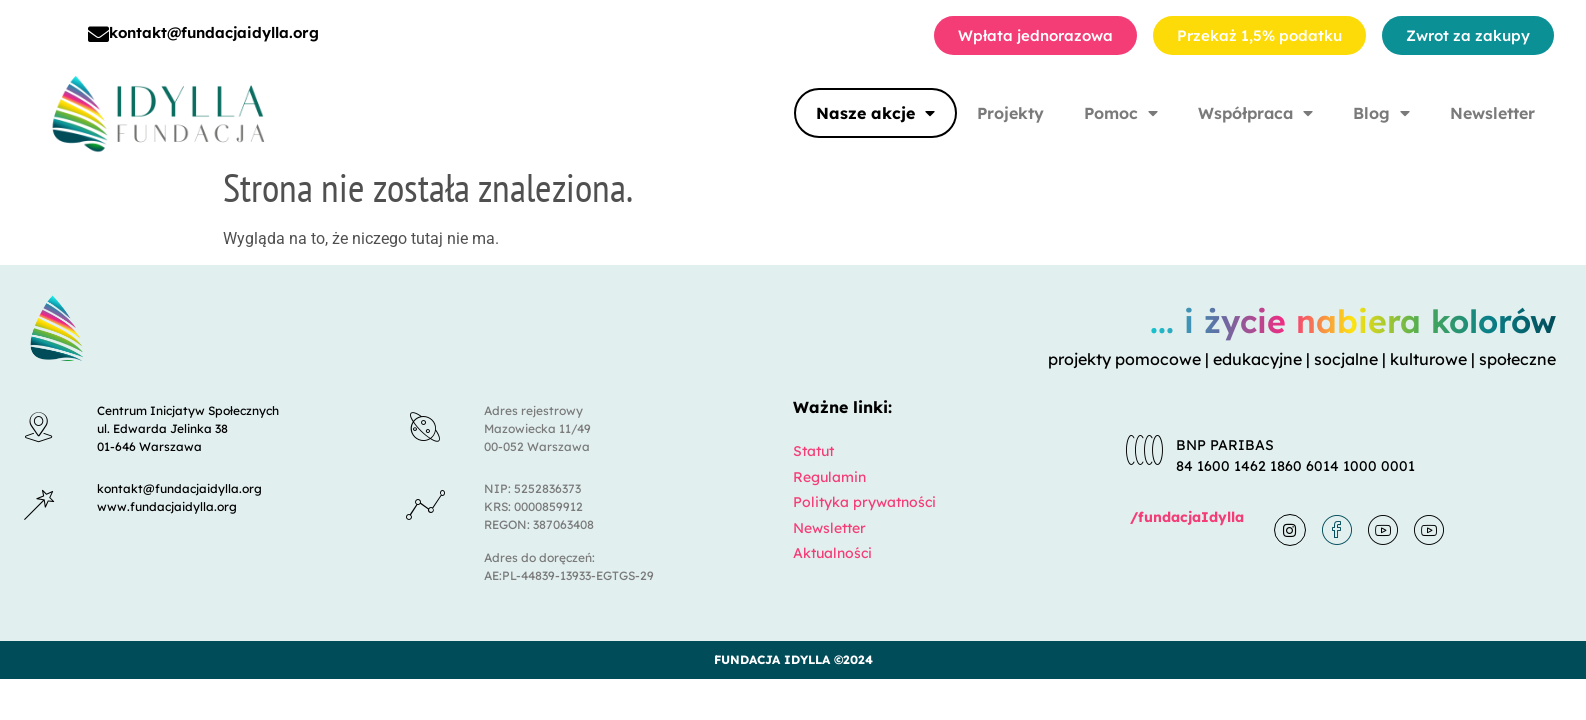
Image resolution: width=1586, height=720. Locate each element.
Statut (813, 451)
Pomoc (1121, 113)
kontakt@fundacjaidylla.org (214, 32)
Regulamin (829, 477)
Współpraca (1255, 113)
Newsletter (1492, 113)
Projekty (1010, 113)
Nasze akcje (875, 113)
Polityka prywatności (864, 502)
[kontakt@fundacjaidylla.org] (98, 34)
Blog (1381, 113)
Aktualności (832, 553)
